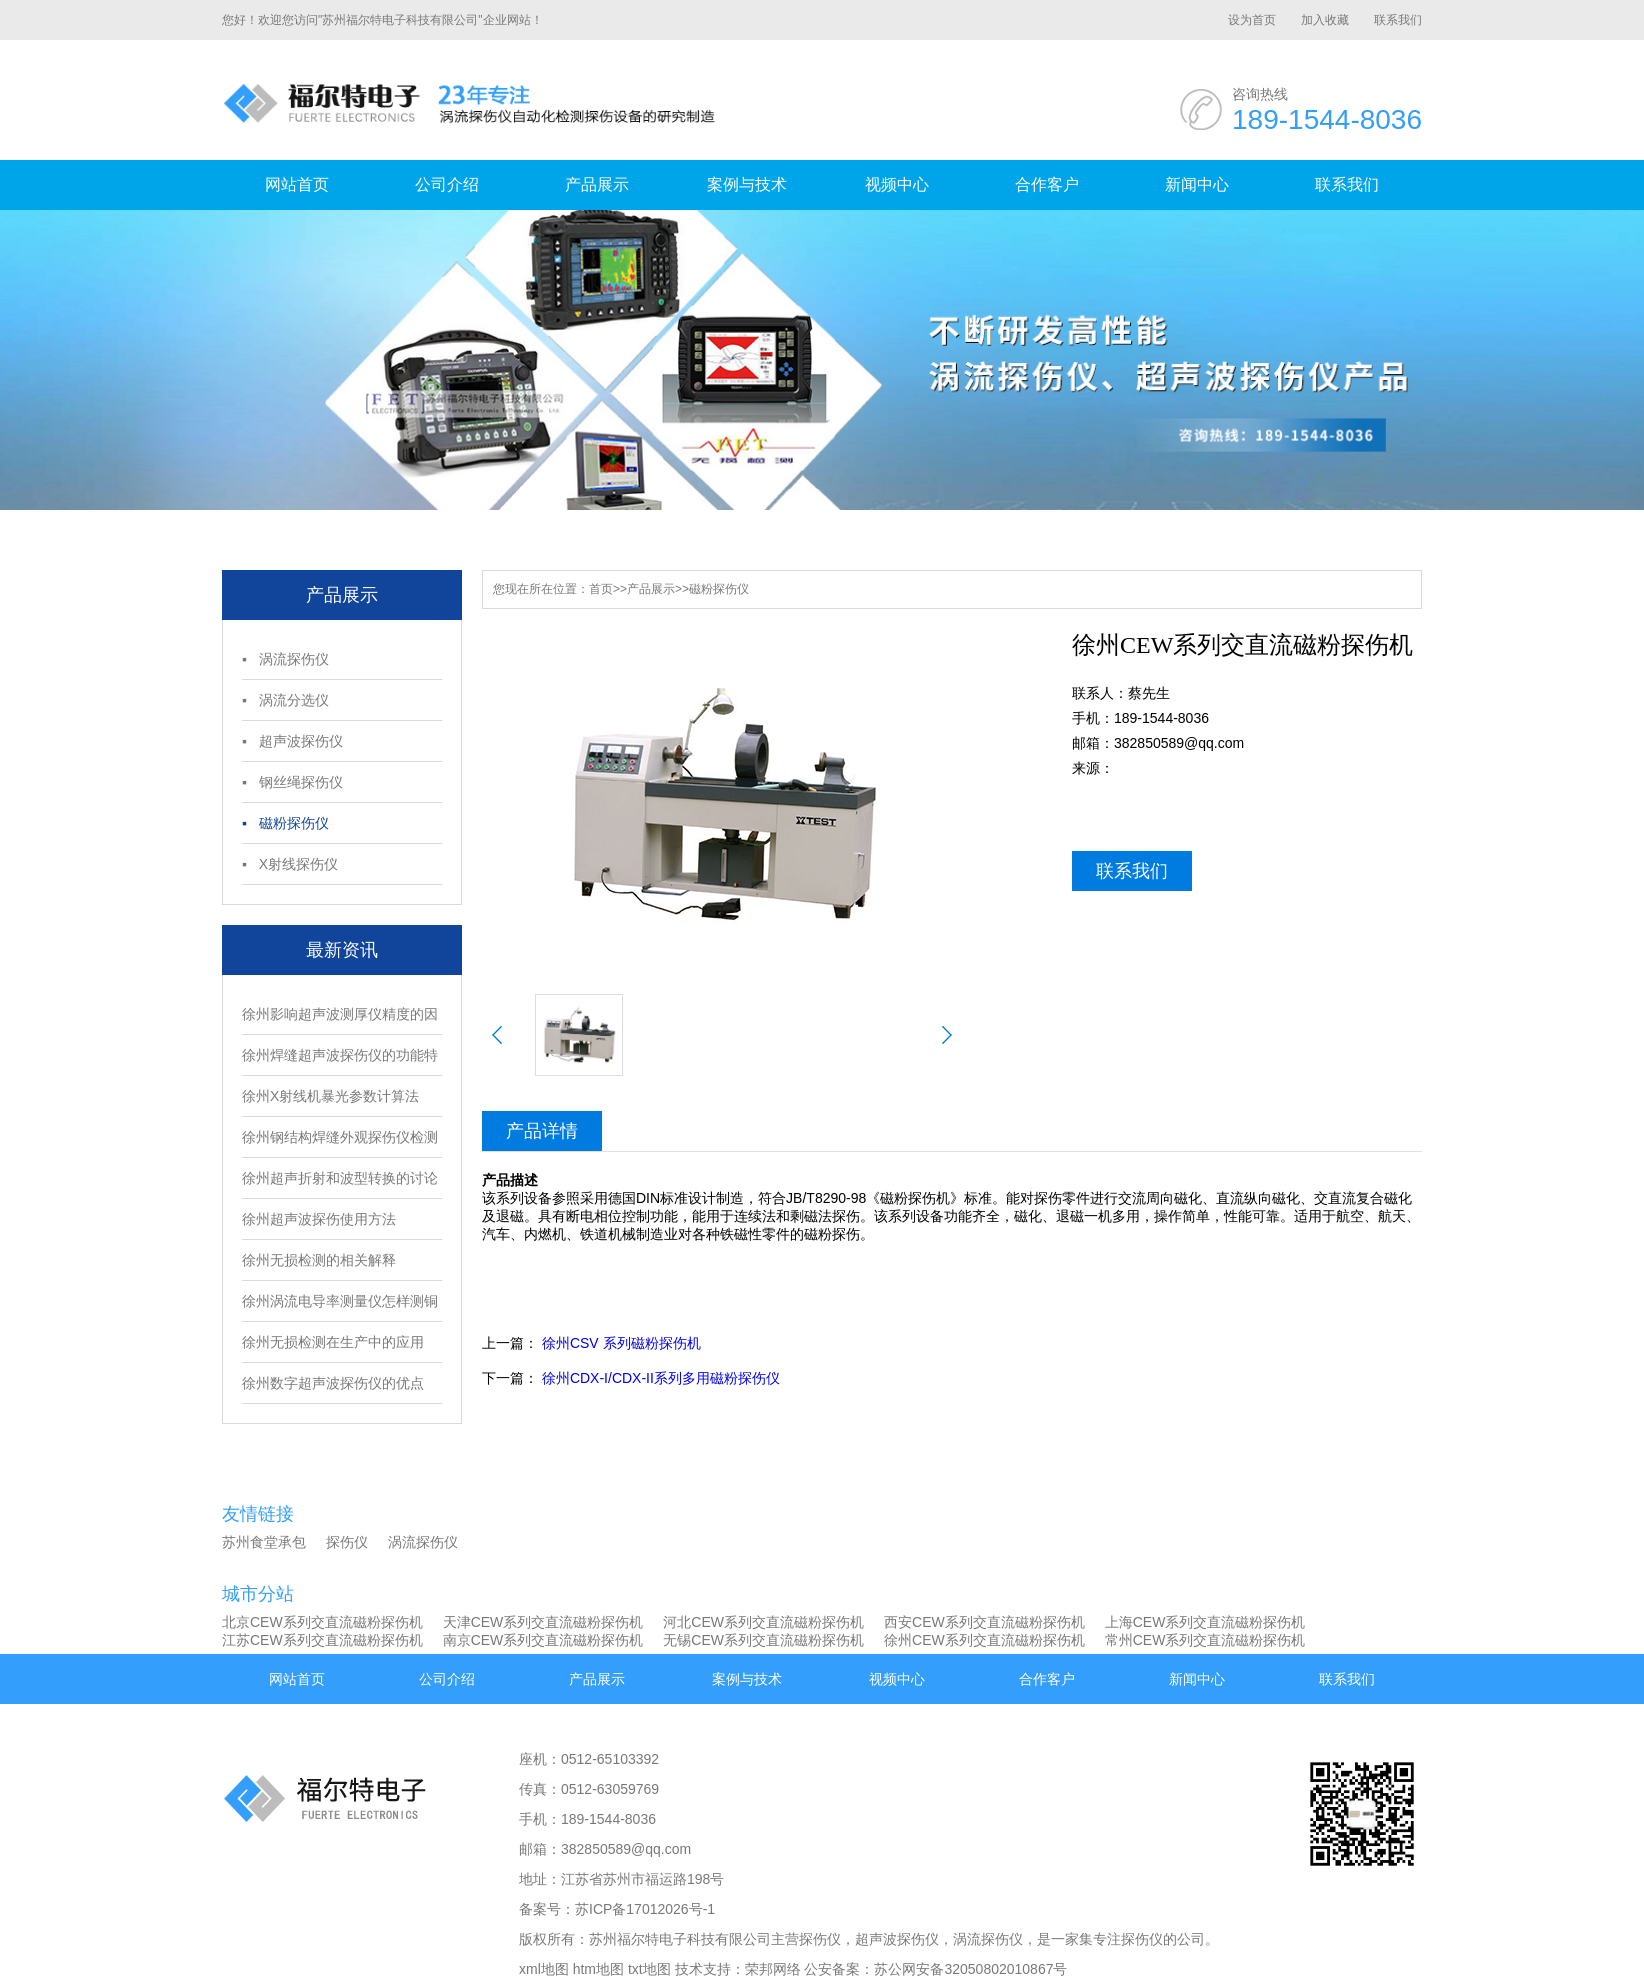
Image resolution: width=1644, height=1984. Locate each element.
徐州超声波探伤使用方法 (319, 1219)
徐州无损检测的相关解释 (319, 1260)
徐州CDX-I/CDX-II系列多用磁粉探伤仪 (661, 1378)
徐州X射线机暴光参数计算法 (330, 1096)
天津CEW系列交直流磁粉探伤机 (543, 1622)
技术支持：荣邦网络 (738, 1969)
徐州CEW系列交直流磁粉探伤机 (984, 1640)
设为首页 (1252, 20)
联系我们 (1398, 20)
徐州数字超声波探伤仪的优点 (333, 1383)
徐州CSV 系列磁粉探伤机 (621, 1343)
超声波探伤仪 (897, 1939)
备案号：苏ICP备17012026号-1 (617, 1909)
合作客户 (1047, 184)
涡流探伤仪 (423, 1542)
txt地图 (649, 1969)
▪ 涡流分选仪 (285, 700)
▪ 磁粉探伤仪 (285, 823)
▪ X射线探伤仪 (290, 864)
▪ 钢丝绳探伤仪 (292, 782)
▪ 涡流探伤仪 (285, 659)
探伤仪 (347, 1542)
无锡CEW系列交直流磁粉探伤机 (763, 1640)
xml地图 (544, 1969)
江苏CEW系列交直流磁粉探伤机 (322, 1640)
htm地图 (598, 1969)
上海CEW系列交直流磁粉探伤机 (1205, 1622)
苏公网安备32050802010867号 (970, 1969)
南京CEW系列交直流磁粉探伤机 (543, 1640)
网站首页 (297, 184)
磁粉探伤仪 (719, 589)
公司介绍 (447, 184)
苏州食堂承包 (264, 1542)
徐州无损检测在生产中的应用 (333, 1342)
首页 (601, 589)
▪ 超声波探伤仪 (292, 741)
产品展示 (597, 184)
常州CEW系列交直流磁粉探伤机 (1205, 1640)
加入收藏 (1325, 20)
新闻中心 (1197, 184)
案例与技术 (747, 184)
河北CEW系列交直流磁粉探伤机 (763, 1622)
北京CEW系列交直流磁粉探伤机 (322, 1622)
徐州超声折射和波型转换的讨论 (340, 1178)
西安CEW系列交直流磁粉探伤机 (984, 1622)
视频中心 (897, 184)
